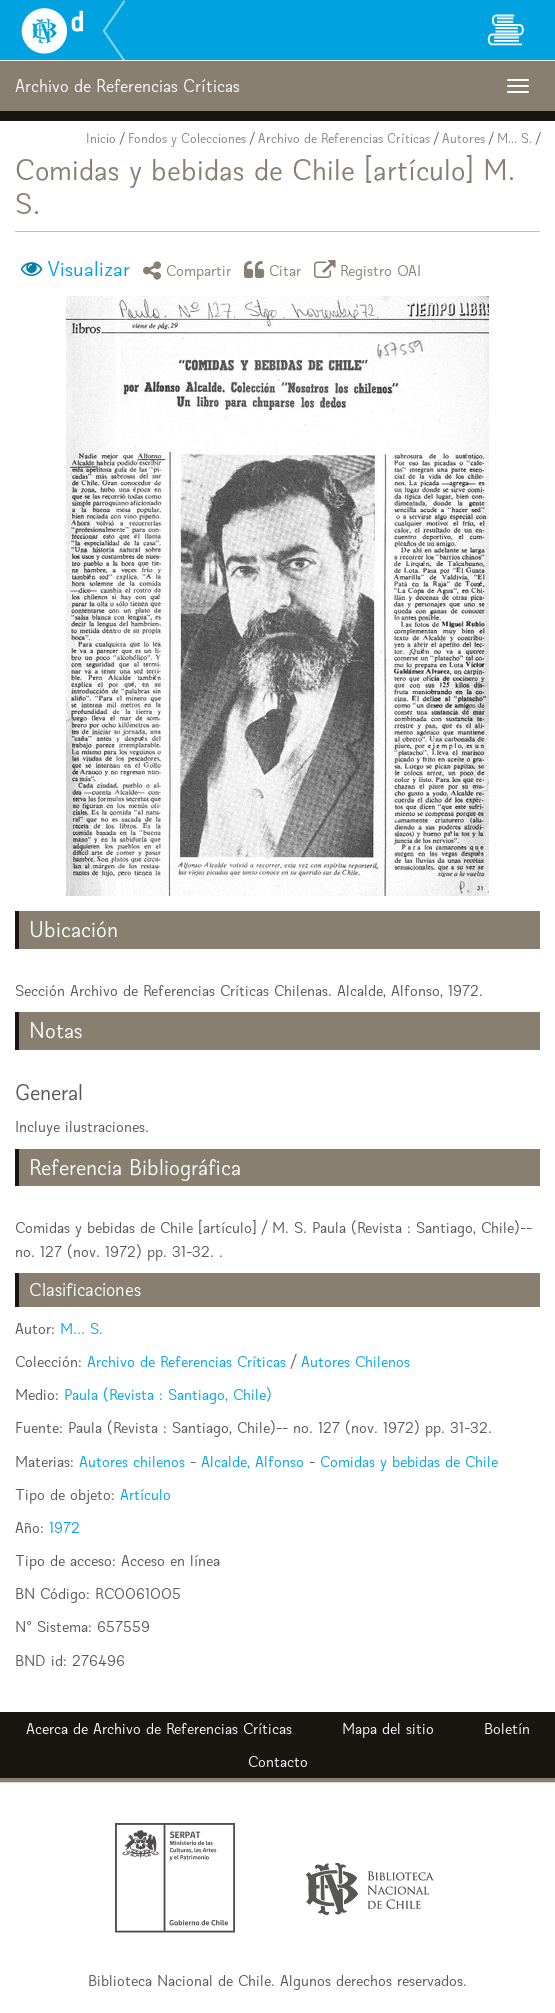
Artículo (145, 1494)
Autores (463, 138)
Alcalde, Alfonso (252, 1461)
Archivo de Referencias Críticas (344, 138)
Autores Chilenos (355, 1361)
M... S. (514, 138)
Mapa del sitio (388, 1728)
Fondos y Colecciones (187, 138)
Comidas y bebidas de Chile (409, 1461)
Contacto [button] (278, 1761)
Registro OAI (371, 269)
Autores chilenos (132, 1461)
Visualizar (88, 269)
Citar (276, 269)
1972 (64, 1527)
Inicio (101, 138)
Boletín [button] (507, 1728)
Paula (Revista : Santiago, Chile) (168, 1394)
